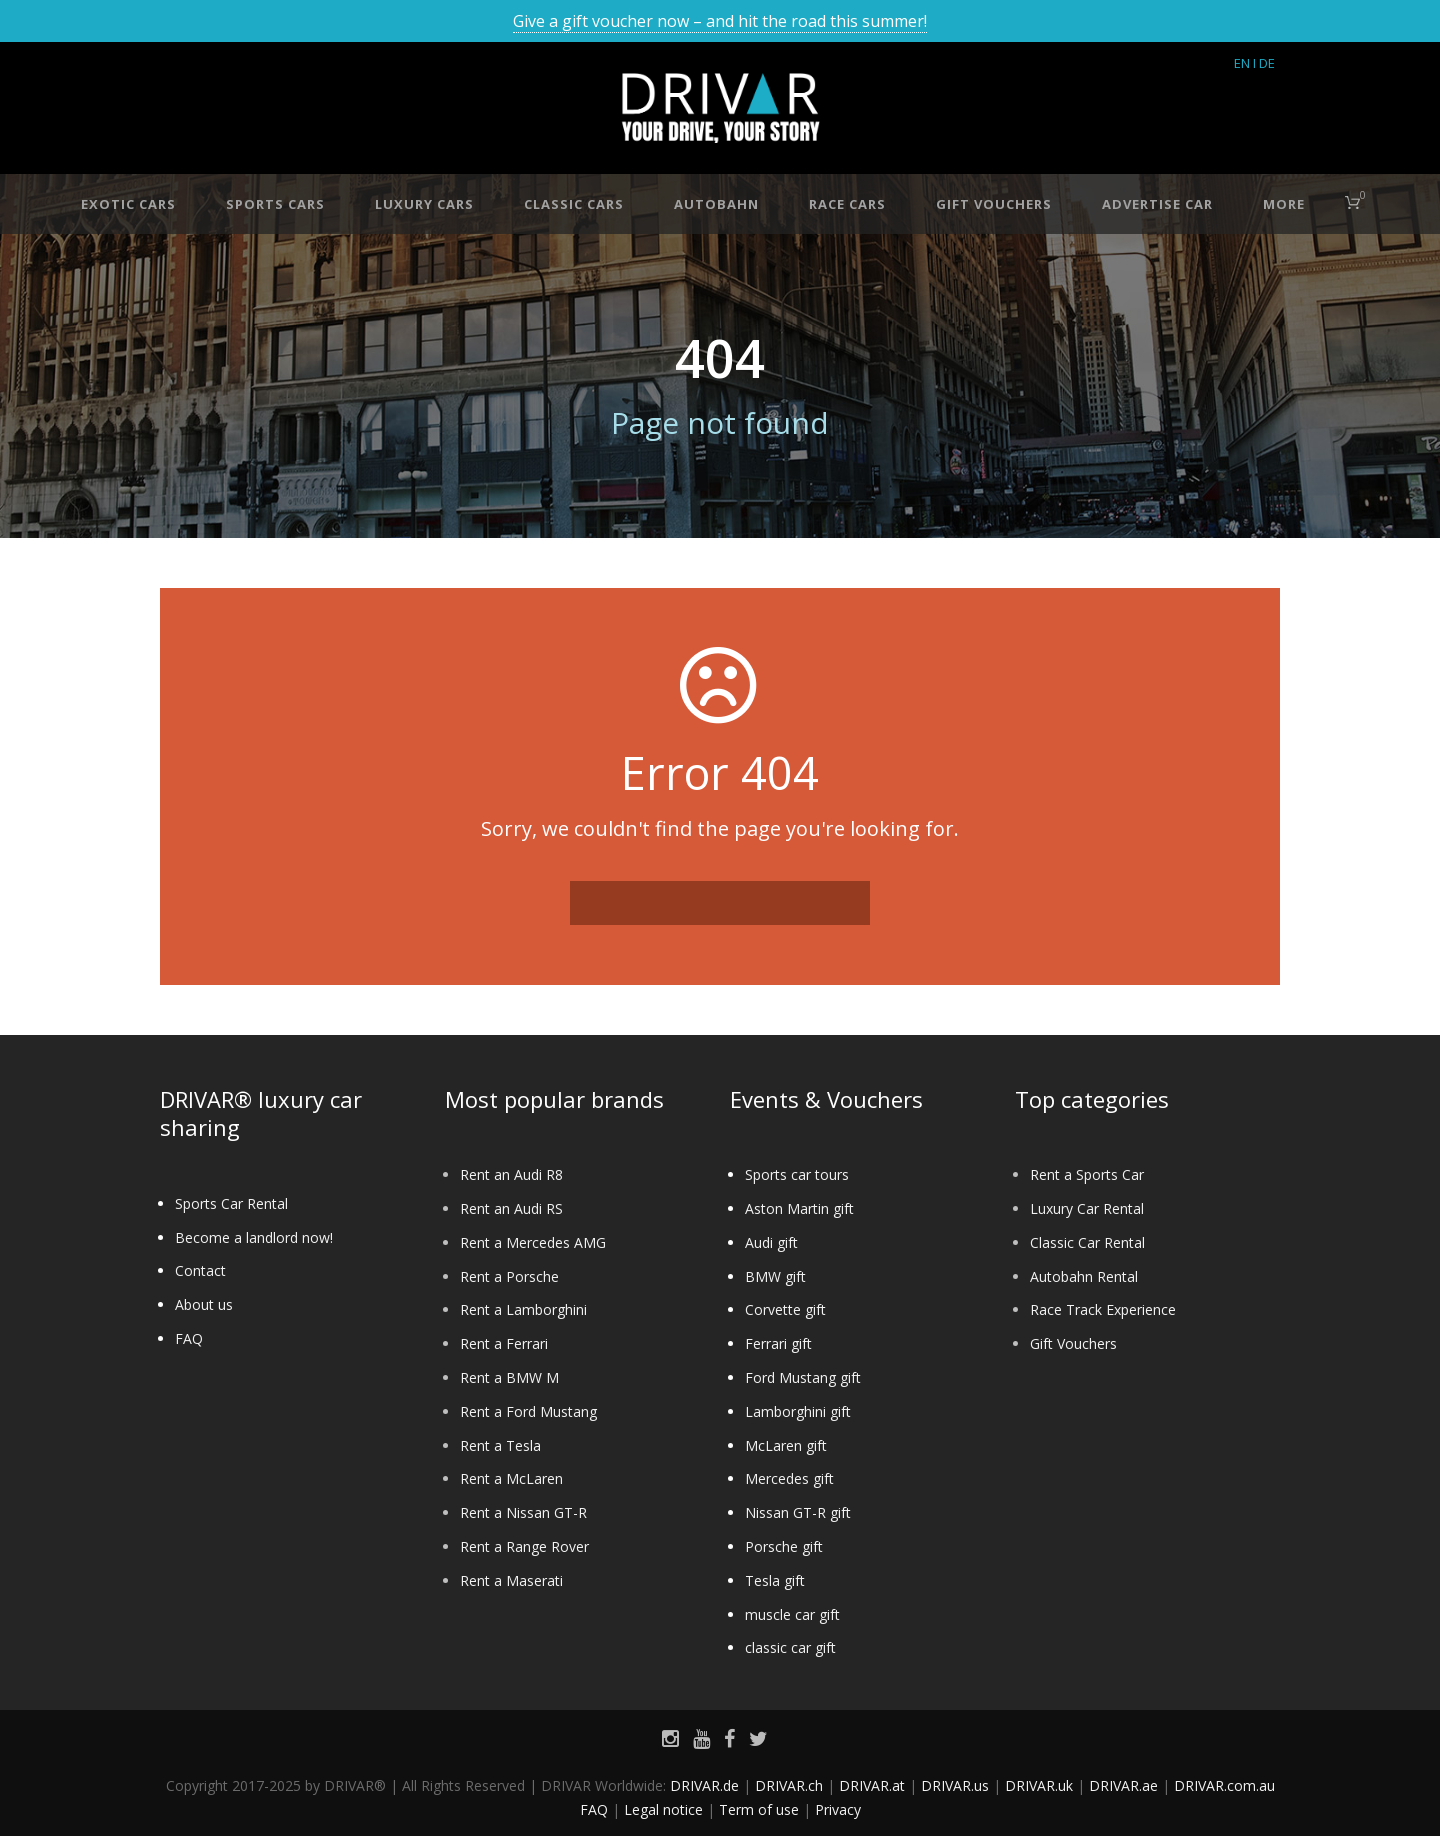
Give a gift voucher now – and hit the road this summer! (720, 21)
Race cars (847, 204)
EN (1242, 63)
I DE (1264, 63)
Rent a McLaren (511, 1478)
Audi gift (771, 1242)
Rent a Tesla (500, 1445)
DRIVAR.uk (1039, 1785)
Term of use (759, 1809)
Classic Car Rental (1087, 1242)
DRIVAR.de (704, 1785)
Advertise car (1157, 204)
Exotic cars (128, 204)
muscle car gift (792, 1614)
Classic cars (574, 204)
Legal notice (663, 1809)
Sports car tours (797, 1174)
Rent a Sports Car (1087, 1174)
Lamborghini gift (798, 1411)
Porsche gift (784, 1546)
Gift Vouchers (1073, 1343)
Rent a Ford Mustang (528, 1411)
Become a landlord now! (254, 1237)
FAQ (189, 1338)
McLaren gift (786, 1445)
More (1284, 204)
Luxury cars (424, 204)
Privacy (838, 1809)
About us (204, 1304)
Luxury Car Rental (1087, 1208)
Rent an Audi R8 (511, 1174)
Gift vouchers (994, 204)
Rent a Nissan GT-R (523, 1512)
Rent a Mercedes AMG (533, 1242)
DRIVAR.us (955, 1785)
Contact (200, 1270)
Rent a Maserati (511, 1580)
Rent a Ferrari (504, 1343)
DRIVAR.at (872, 1785)
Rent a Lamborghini (523, 1309)
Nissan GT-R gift (798, 1512)
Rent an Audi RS (511, 1208)
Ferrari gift (778, 1343)
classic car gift (790, 1647)
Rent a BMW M (509, 1377)
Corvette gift (785, 1309)
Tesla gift (775, 1580)
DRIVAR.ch (789, 1785)
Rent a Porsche (509, 1276)
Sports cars (275, 204)
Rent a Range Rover (524, 1546)
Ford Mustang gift (803, 1377)
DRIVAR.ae (1123, 1785)
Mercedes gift (789, 1478)
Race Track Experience (1103, 1309)
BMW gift (775, 1276)
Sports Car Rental (231, 1203)
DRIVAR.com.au (1224, 1785)
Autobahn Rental (1084, 1276)
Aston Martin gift (799, 1208)
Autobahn (716, 204)
